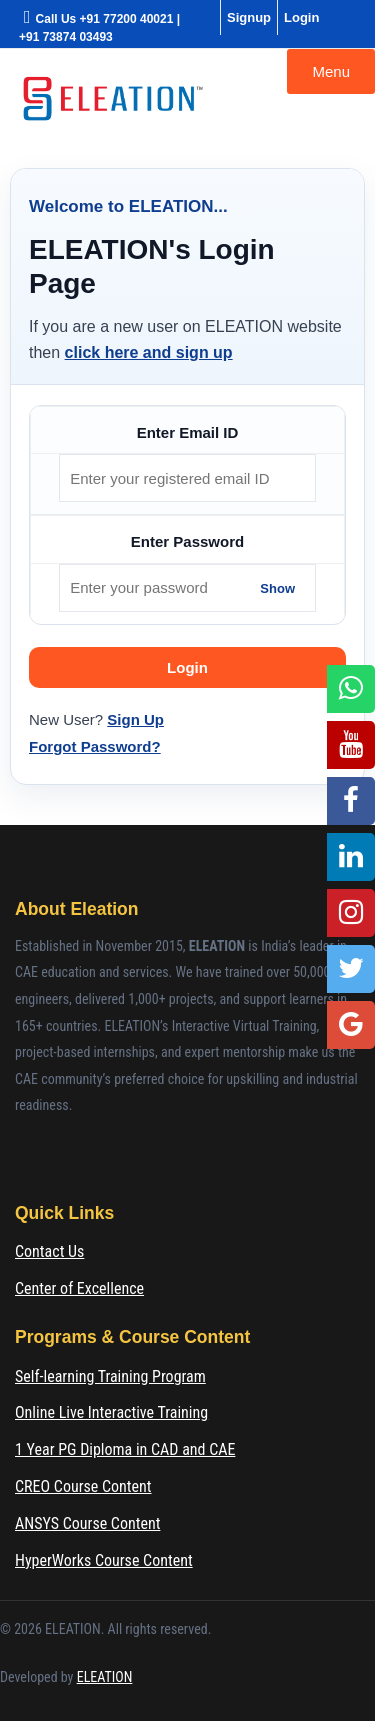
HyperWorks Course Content (104, 1560)
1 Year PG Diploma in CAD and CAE (125, 1449)
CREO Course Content (83, 1486)
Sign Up (135, 719)
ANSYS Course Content (87, 1523)
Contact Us (49, 1251)
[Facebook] (351, 801)
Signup (249, 17)
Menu (331, 71)
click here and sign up (149, 352)
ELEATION (105, 1677)
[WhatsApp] (351, 689)
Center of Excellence (79, 1288)
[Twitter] (351, 969)
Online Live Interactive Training (111, 1412)
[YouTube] (351, 745)
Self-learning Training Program (110, 1376)
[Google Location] (351, 1025)
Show (277, 587)
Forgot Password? (95, 746)
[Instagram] (351, 913)
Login (301, 17)
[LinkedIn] (351, 857)
